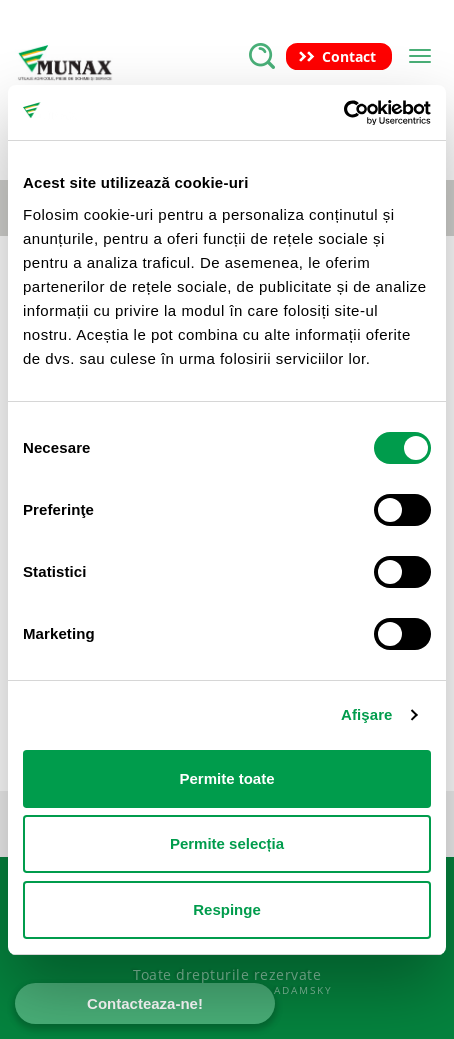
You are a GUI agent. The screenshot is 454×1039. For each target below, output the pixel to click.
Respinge (227, 909)
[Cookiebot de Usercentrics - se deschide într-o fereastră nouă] (343, 113)
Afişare (367, 714)
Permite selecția (227, 843)
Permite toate (226, 778)
